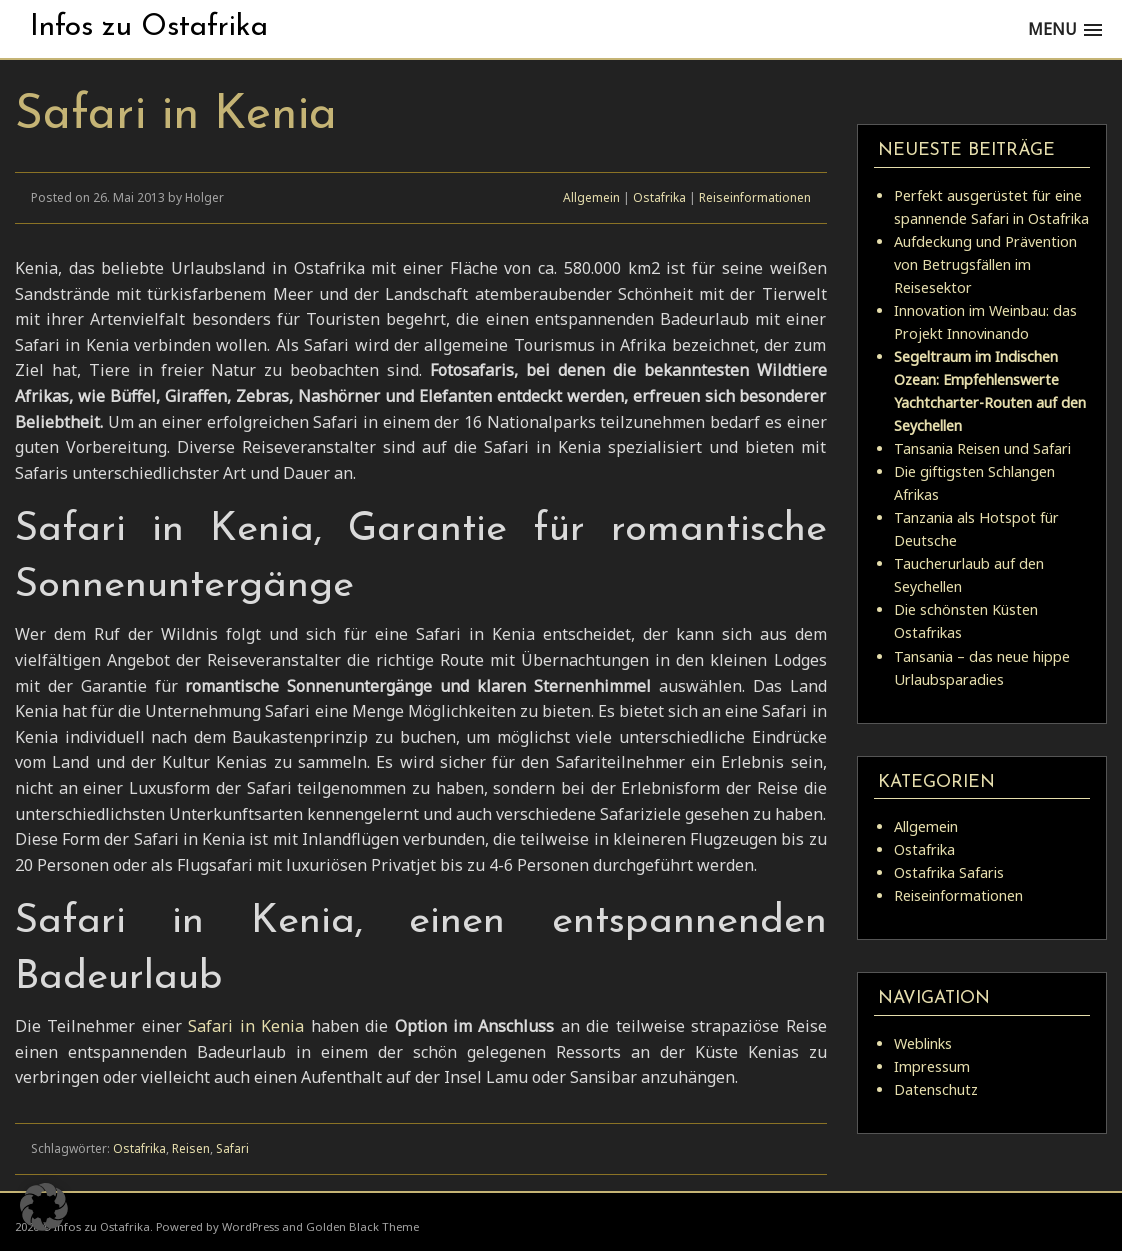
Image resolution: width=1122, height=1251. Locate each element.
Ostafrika (659, 197)
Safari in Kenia (246, 1026)
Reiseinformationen (755, 197)
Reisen (191, 1148)
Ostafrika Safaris (949, 872)
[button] (44, 1207)
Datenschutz (936, 1089)
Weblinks (923, 1043)
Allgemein (591, 197)
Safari (232, 1148)
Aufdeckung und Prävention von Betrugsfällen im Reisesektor (985, 264)
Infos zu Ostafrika (149, 27)
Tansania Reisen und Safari (982, 448)
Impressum (932, 1066)
